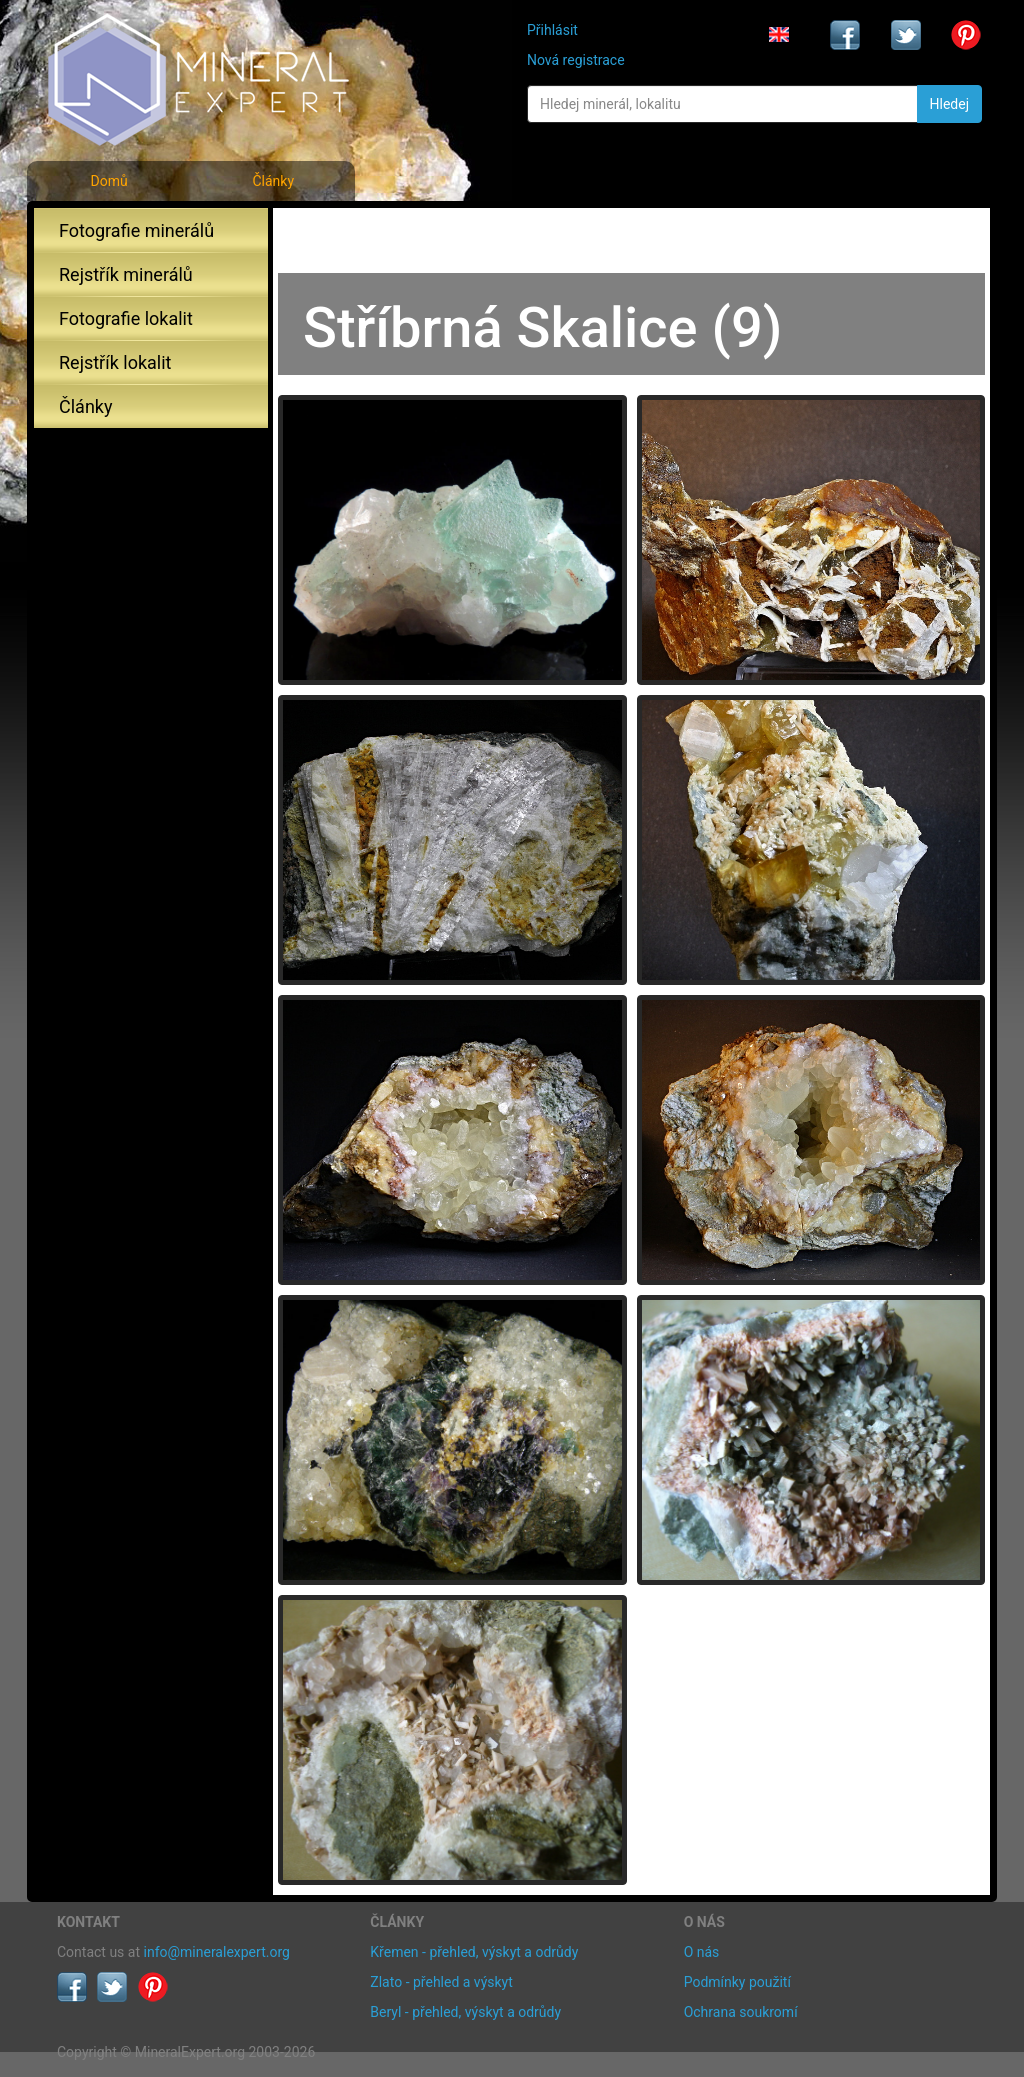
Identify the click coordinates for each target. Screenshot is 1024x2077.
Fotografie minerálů (136, 230)
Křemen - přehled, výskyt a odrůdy (474, 1952)
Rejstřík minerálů (126, 274)
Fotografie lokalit (126, 318)
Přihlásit (552, 30)
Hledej (949, 104)
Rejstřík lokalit (115, 362)
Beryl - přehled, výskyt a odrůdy (465, 2012)
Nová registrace (576, 60)
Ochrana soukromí (741, 2012)
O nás (702, 1952)
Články (273, 181)
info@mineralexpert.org (217, 1952)
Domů (108, 181)
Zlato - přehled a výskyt (441, 1982)
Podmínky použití (737, 1982)
